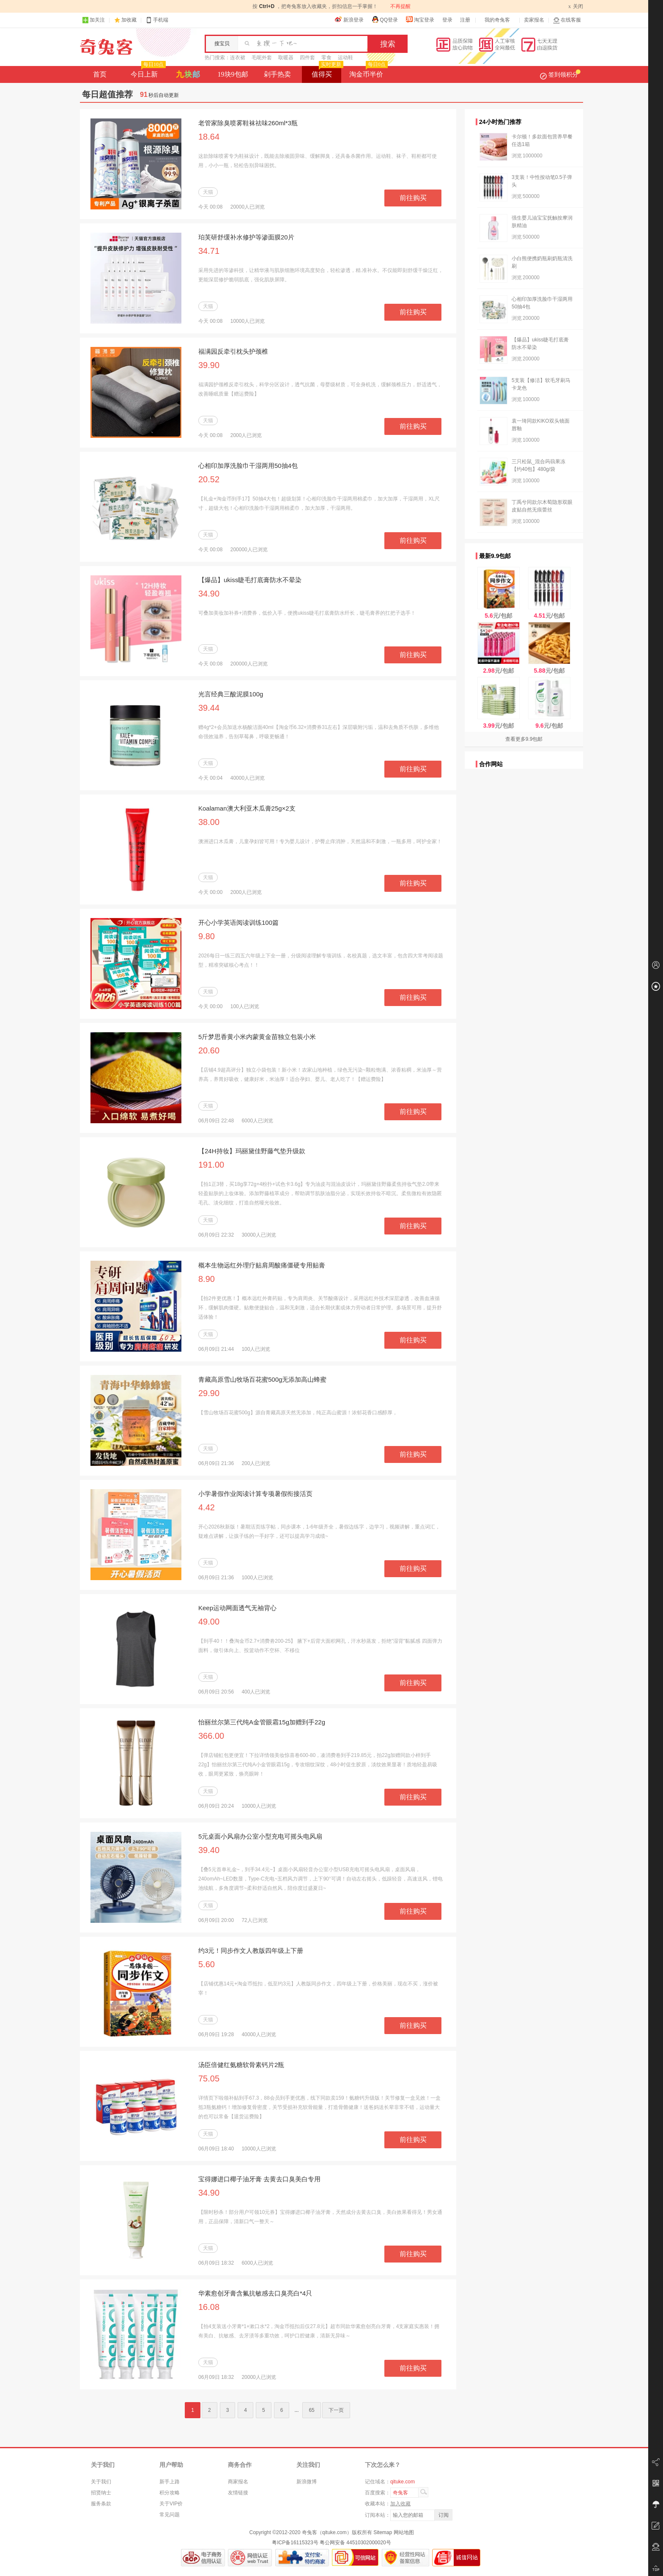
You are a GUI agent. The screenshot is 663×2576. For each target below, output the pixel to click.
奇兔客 (106, 46)
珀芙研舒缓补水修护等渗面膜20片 (246, 237)
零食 (326, 57)
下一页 (336, 2410)
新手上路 (169, 2482)
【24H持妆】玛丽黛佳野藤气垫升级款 (251, 1151)
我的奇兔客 (497, 20)
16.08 (208, 2307)
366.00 (211, 1735)
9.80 (206, 936)
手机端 (156, 20)
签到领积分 (560, 74)
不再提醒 (400, 6)
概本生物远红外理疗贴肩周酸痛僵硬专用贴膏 (261, 1265)
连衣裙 (237, 57)
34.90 (208, 593)
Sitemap (382, 2532)
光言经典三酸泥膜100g (230, 694)
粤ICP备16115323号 (295, 2543)
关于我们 (101, 2482)
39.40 (208, 1850)
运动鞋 (345, 57)
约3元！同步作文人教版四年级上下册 (250, 1950)
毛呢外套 (262, 57)
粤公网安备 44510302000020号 (355, 2543)
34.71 (208, 251)
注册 (465, 20)
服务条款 (101, 2504)
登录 (447, 20)
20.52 (208, 479)
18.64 (208, 136)
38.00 (208, 822)
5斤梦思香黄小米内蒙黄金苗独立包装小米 (257, 1036)
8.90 (206, 1279)
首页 (100, 74)
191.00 (211, 1164)
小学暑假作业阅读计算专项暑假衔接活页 (255, 1493)
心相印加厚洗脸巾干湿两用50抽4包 (248, 465)
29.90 (208, 1393)
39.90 (208, 365)
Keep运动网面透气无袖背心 (237, 1607)
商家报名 (238, 2482)
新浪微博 (306, 2482)
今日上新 (147, 72)
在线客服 (567, 20)
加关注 (93, 20)
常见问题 (169, 2515)
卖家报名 (534, 20)
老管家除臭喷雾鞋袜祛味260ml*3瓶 (248, 122)
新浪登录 (349, 19)
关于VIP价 (171, 2504)
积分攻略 (169, 2493)
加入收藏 (400, 2504)
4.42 (206, 1507)
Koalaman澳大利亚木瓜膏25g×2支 (247, 808)
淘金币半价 (367, 72)
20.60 (208, 1050)
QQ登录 (384, 19)
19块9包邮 (233, 74)
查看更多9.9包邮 (524, 739)
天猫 (208, 192)
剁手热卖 (277, 74)
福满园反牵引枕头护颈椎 (233, 351)
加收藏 (129, 20)
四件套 (307, 57)
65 (311, 2410)
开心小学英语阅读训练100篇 (238, 922)
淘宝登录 (419, 19)
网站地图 (404, 2532)
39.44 (208, 707)
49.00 (208, 1621)
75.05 (208, 2078)
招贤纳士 (101, 2493)
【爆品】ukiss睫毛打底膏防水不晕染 (249, 579)
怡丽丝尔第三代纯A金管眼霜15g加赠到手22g (261, 1722)
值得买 (327, 72)
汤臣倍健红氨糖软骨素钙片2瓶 (241, 2064)
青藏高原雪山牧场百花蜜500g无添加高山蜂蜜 (262, 1379)
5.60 (206, 1964)
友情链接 (238, 2493)
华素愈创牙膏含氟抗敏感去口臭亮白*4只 (255, 2293)
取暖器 (285, 57)
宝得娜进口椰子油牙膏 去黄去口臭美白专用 (259, 2179)
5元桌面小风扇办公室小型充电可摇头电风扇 (260, 1836)
